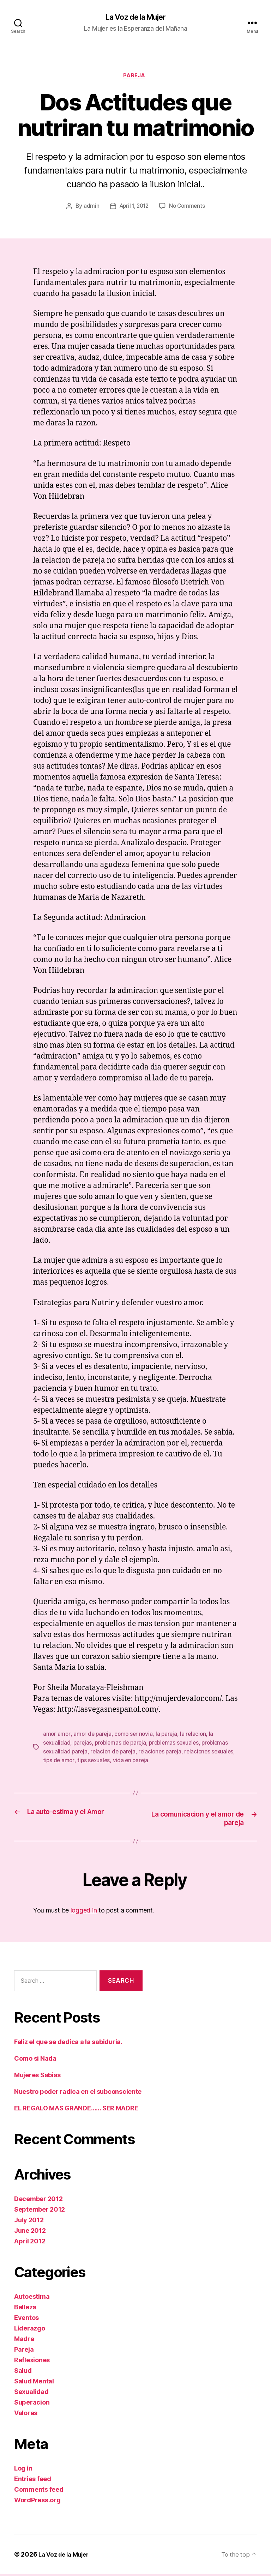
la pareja (169, 1736)
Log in (23, 2470)
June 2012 (30, 2232)
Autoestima (31, 2298)
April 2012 (29, 2243)
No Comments (188, 208)
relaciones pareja (163, 1753)
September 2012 (39, 2211)
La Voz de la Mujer (135, 17)
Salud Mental (34, 2383)
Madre (24, 2340)
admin (89, 208)
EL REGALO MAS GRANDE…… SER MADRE (76, 2110)
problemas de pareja (123, 1744)
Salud (23, 2372)
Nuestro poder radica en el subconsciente (77, 2093)
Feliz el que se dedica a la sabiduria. (68, 2043)
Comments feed (39, 2491)
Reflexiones (32, 2361)
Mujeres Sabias (37, 2076)
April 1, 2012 (133, 208)
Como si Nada (35, 2060)
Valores (25, 2414)
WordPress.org (37, 2501)
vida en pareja (159, 1761)
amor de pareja (93, 1736)
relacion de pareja (115, 1753)
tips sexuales (121, 1761)
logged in (84, 1912)
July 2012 (29, 2221)
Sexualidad (31, 2393)
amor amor (57, 1736)
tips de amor (85, 1761)
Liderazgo (29, 2330)
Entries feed (32, 2480)
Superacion (31, 2404)
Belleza (25, 2309)
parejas (83, 1744)
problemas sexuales (179, 1744)
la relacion (197, 1736)
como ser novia (136, 1736)
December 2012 (38, 2200)
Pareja (135, 77)
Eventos (26, 2319)
